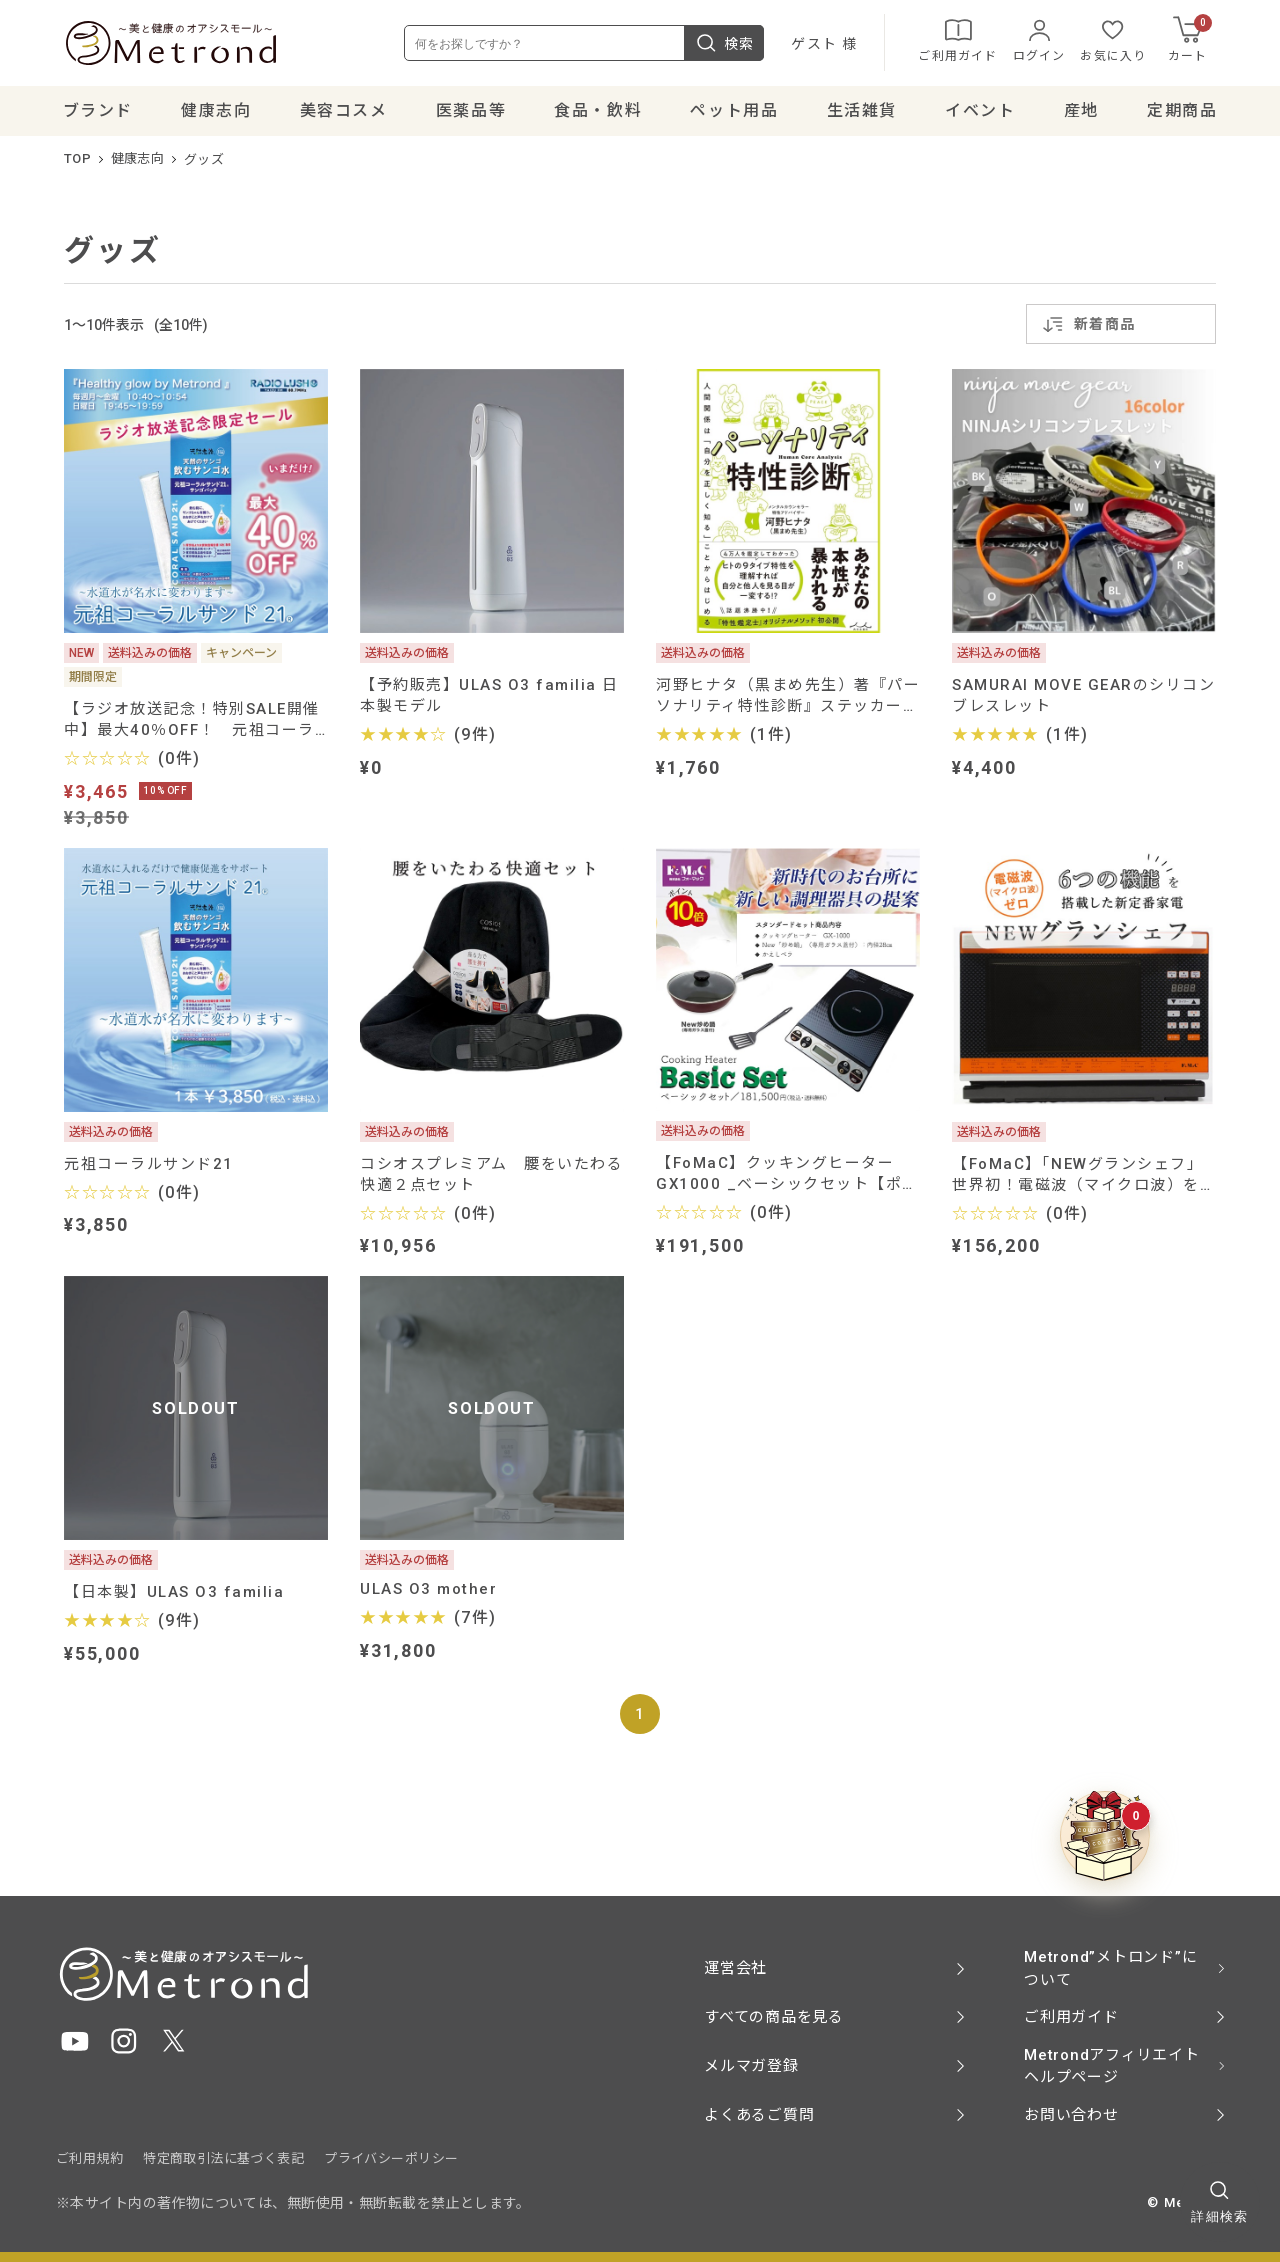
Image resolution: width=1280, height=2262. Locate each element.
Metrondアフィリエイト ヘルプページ (1112, 2066)
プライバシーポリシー (391, 2158)
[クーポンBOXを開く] (1105, 1836)
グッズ (204, 160)
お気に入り (1123, 40)
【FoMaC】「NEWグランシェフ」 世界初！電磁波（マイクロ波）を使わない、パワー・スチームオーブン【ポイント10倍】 (1084, 1175)
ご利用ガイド (967, 40)
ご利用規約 (89, 2158)
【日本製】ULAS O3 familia (174, 1594)
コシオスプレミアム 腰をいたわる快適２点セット (491, 1175)
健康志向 (137, 160)
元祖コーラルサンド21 (149, 1165)
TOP (77, 160)
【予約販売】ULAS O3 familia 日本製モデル (489, 696)
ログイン (1048, 40)
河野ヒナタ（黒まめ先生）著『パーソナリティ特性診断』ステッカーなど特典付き (788, 696)
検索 (734, 44)
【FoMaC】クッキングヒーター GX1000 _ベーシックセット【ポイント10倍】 (787, 1175)
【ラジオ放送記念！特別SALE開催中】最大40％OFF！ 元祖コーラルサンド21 (192, 720)
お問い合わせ (1071, 2115)
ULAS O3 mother (428, 1591)
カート (1200, 39)
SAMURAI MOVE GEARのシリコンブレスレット (1083, 696)
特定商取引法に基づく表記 (223, 2158)
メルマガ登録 (751, 2066)
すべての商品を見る (774, 2017)
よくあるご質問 (759, 2115)
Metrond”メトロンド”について (1110, 1968)
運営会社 (735, 1968)
